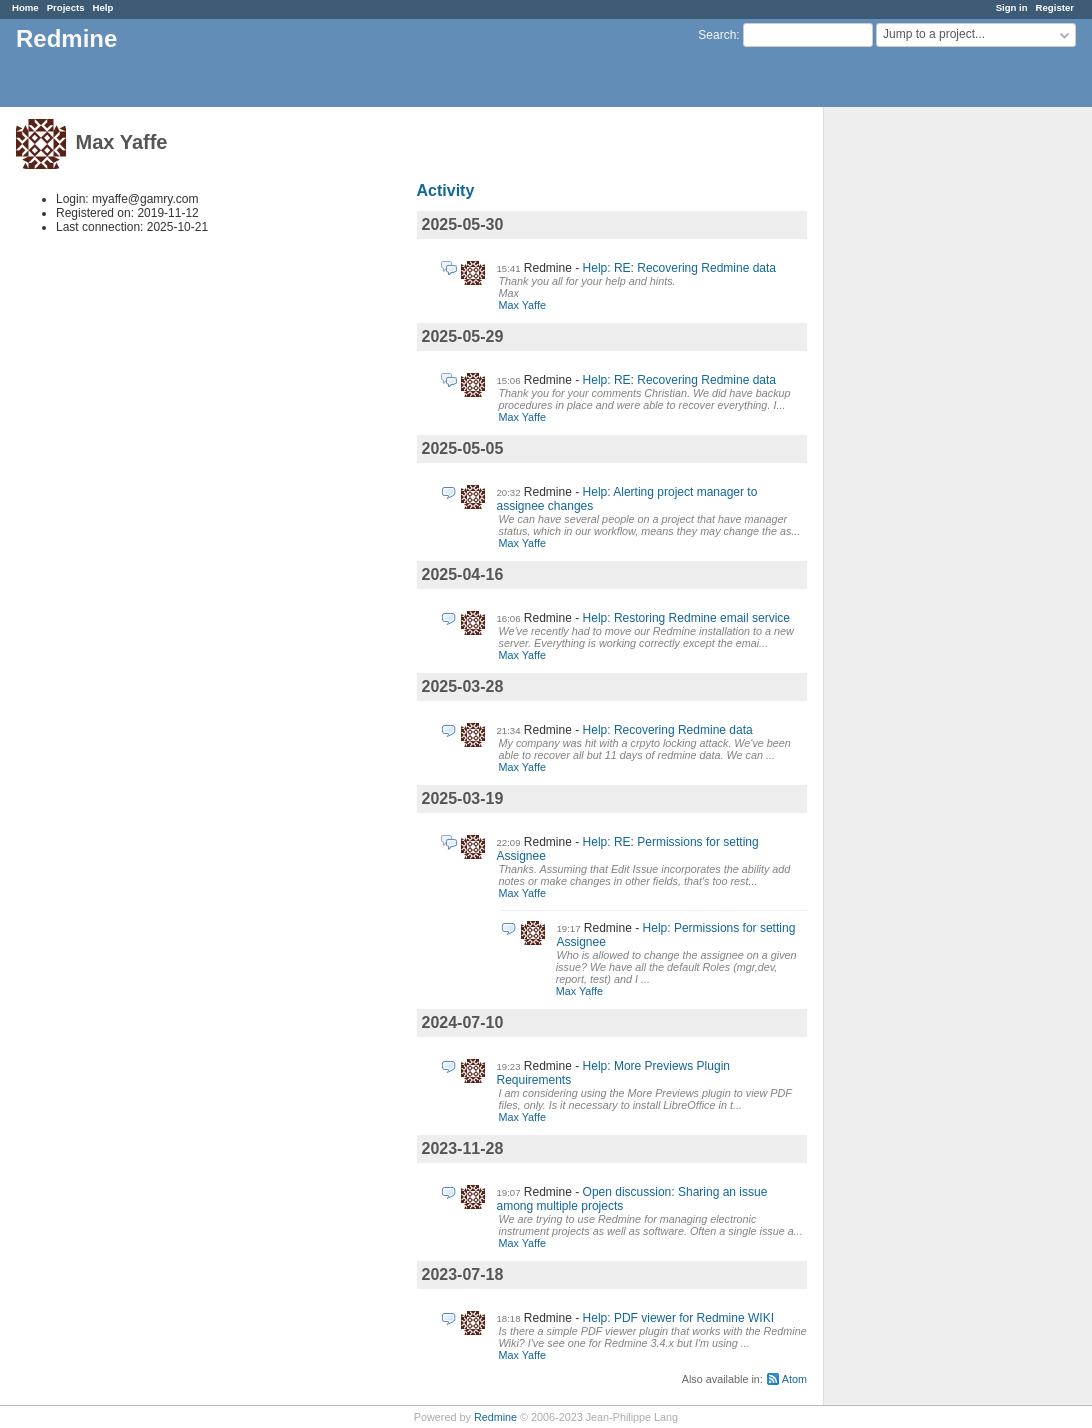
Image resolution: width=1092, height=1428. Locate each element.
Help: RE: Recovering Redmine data (679, 268)
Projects (66, 7)
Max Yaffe (522, 305)
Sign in (1012, 7)
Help (103, 7)
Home (25, 7)
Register (1055, 7)
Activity (446, 190)
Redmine (495, 1417)
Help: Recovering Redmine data (668, 730)
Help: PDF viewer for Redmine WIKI (678, 1318)
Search (717, 35)
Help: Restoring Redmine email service (686, 618)
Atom (794, 1379)
